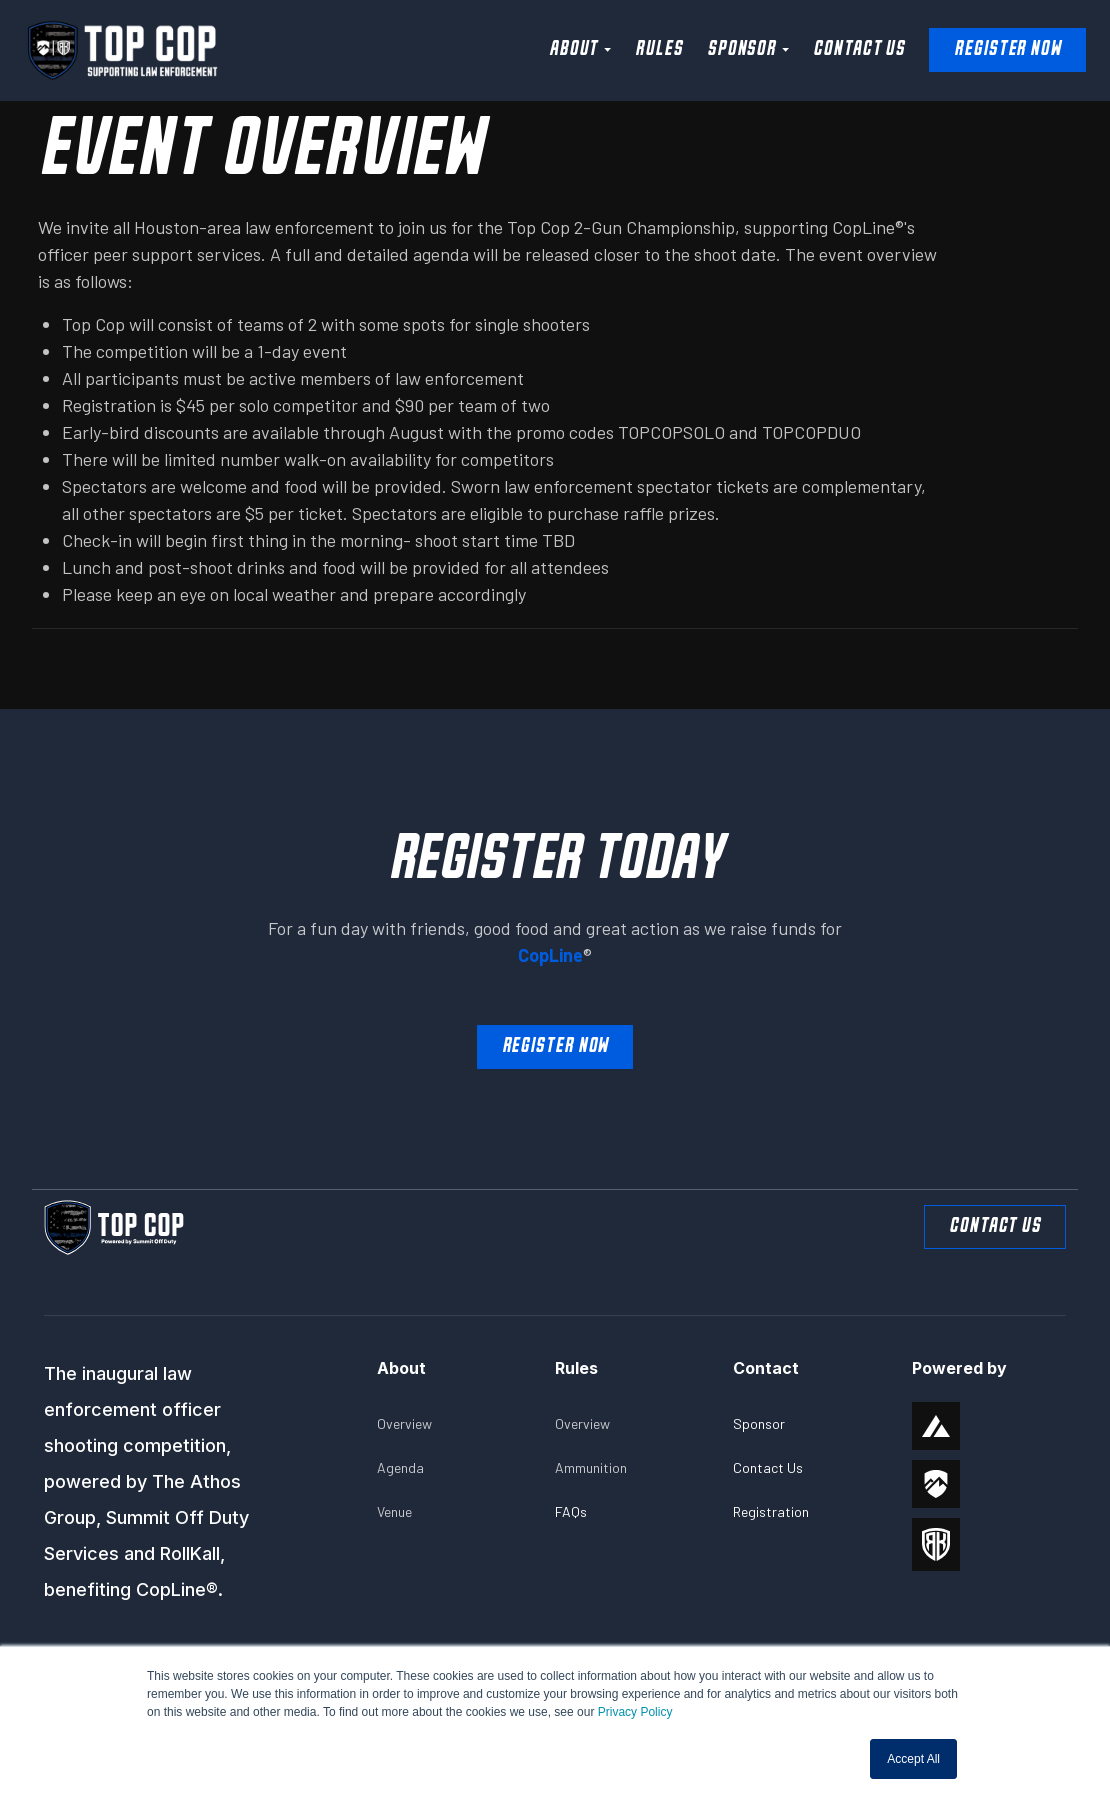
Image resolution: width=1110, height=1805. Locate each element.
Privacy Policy (635, 1712)
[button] (580, 50)
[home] (94, 50)
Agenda (400, 1467)
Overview (404, 1423)
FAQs (571, 1511)
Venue (394, 1511)
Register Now (555, 1046)
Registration (771, 1511)
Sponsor (759, 1423)
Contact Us (859, 49)
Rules (659, 49)
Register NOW (1007, 49)
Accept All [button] (913, 1759)
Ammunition (591, 1467)
